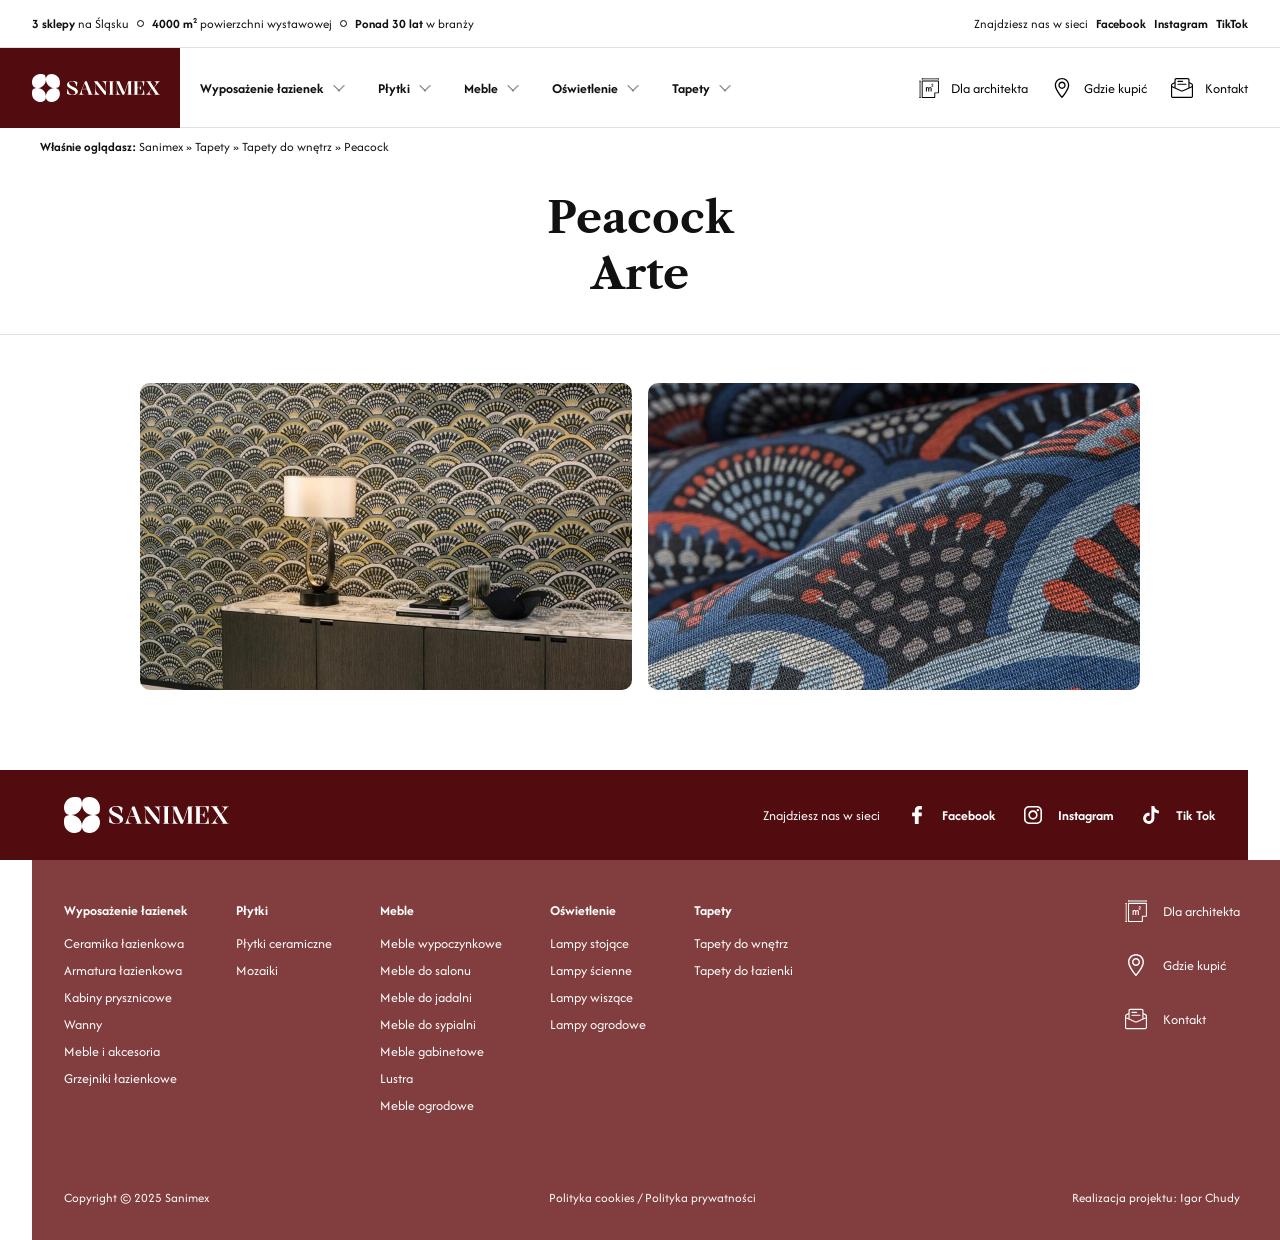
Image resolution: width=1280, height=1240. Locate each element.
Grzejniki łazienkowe (120, 1078)
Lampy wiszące (591, 997)
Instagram (1181, 23)
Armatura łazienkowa (123, 970)
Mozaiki (257, 970)
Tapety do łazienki (743, 970)
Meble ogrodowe (427, 1105)
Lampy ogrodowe (598, 1024)
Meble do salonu (425, 970)
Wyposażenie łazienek (126, 910)
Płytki (252, 910)
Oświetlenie (583, 910)
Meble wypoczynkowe (441, 943)
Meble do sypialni (428, 1024)
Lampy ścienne (591, 970)
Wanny (83, 1024)
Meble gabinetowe (432, 1051)
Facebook (1121, 23)
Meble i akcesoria (112, 1051)
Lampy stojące (589, 943)
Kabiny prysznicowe (118, 997)
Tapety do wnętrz (741, 943)
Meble (397, 910)
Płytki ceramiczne (284, 943)
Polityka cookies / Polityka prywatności (652, 1197)
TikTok (1232, 23)
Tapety (713, 910)
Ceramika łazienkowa (124, 943)
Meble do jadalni (426, 997)
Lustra (396, 1078)
